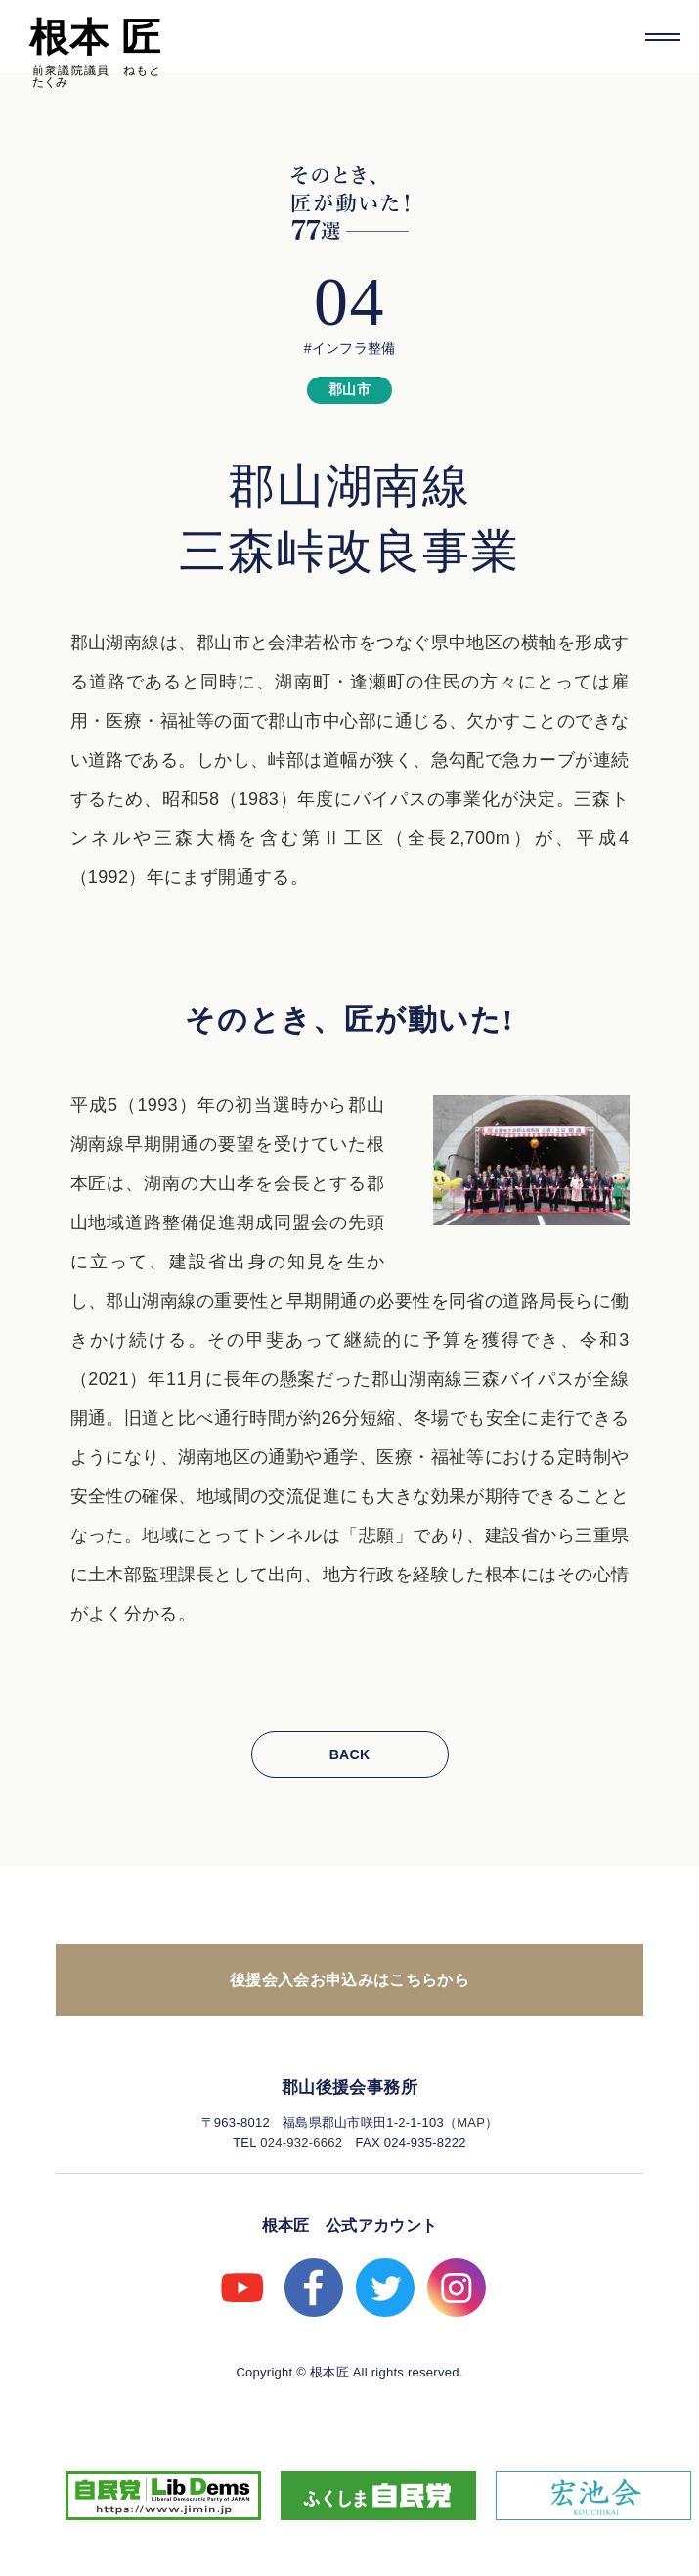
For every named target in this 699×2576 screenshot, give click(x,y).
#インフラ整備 (350, 348)
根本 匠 (94, 37)
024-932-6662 (301, 2142)
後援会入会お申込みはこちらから (349, 1980)
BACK (350, 1754)
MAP (471, 2122)
